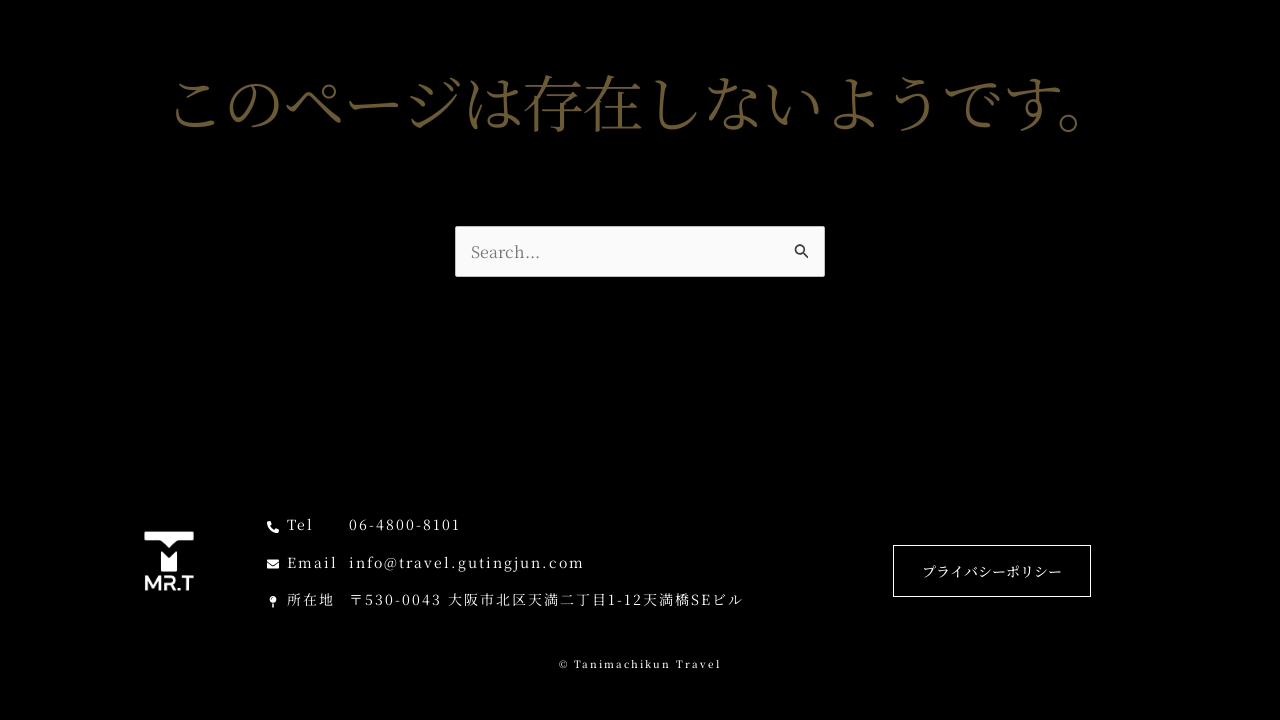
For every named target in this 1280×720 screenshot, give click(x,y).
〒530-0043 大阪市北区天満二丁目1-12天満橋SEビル (546, 599)
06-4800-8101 (405, 524)
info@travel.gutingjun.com (467, 562)
